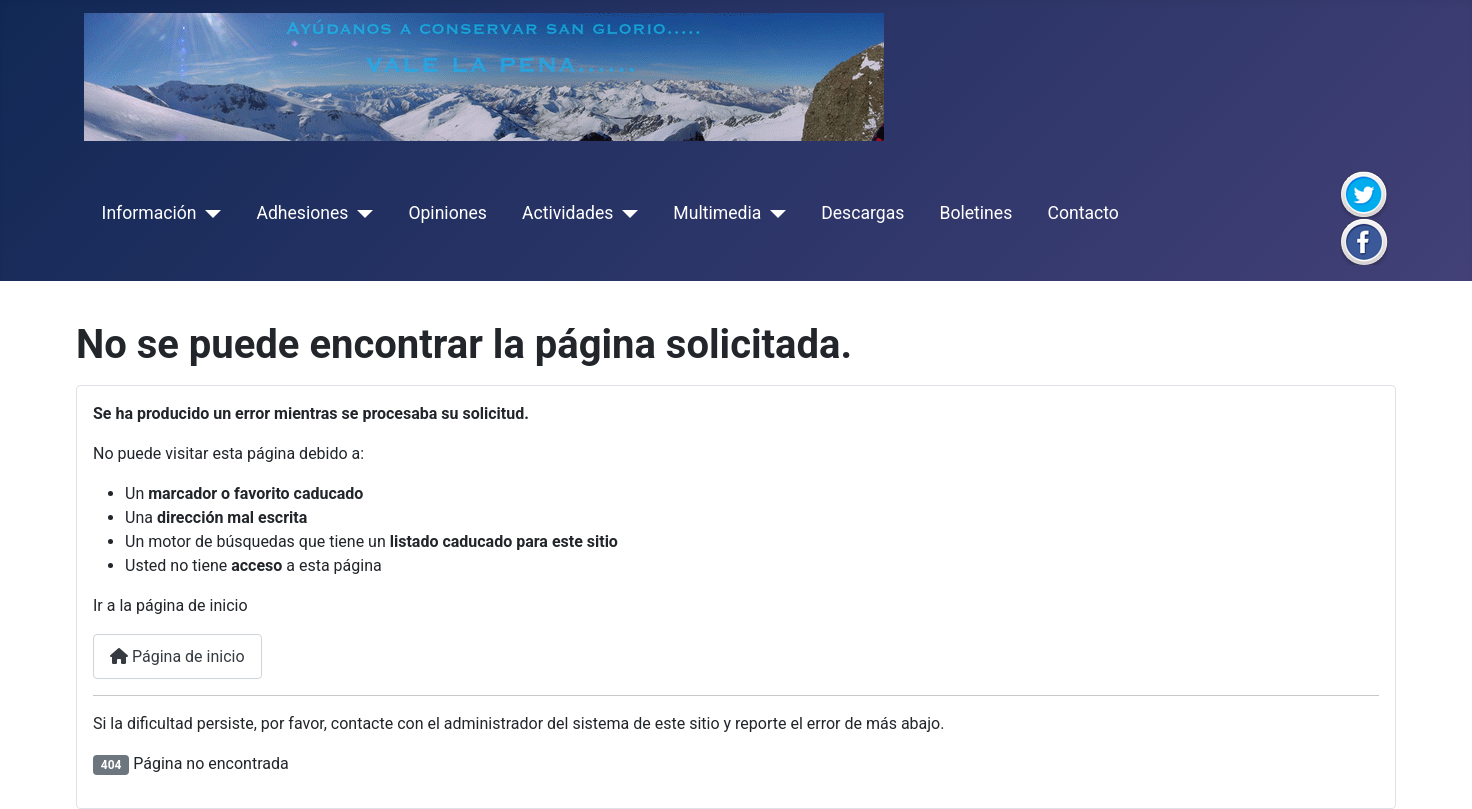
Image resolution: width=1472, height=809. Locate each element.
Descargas (862, 213)
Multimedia (717, 213)
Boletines (975, 213)
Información (149, 213)
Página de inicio (177, 656)
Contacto (1082, 213)
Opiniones (447, 213)
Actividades (567, 213)
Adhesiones (302, 213)
